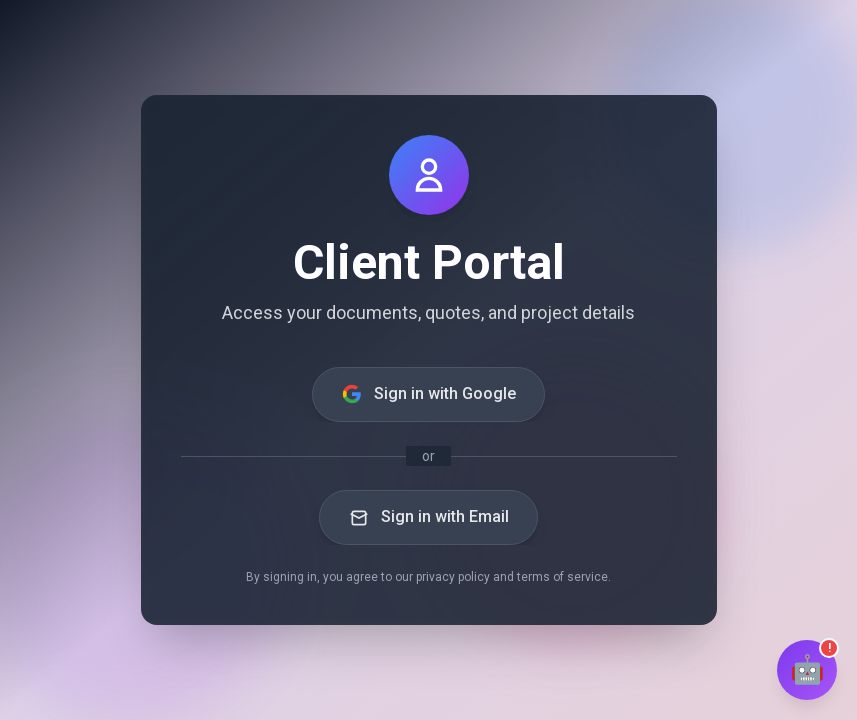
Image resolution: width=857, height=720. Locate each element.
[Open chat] (807, 670)
